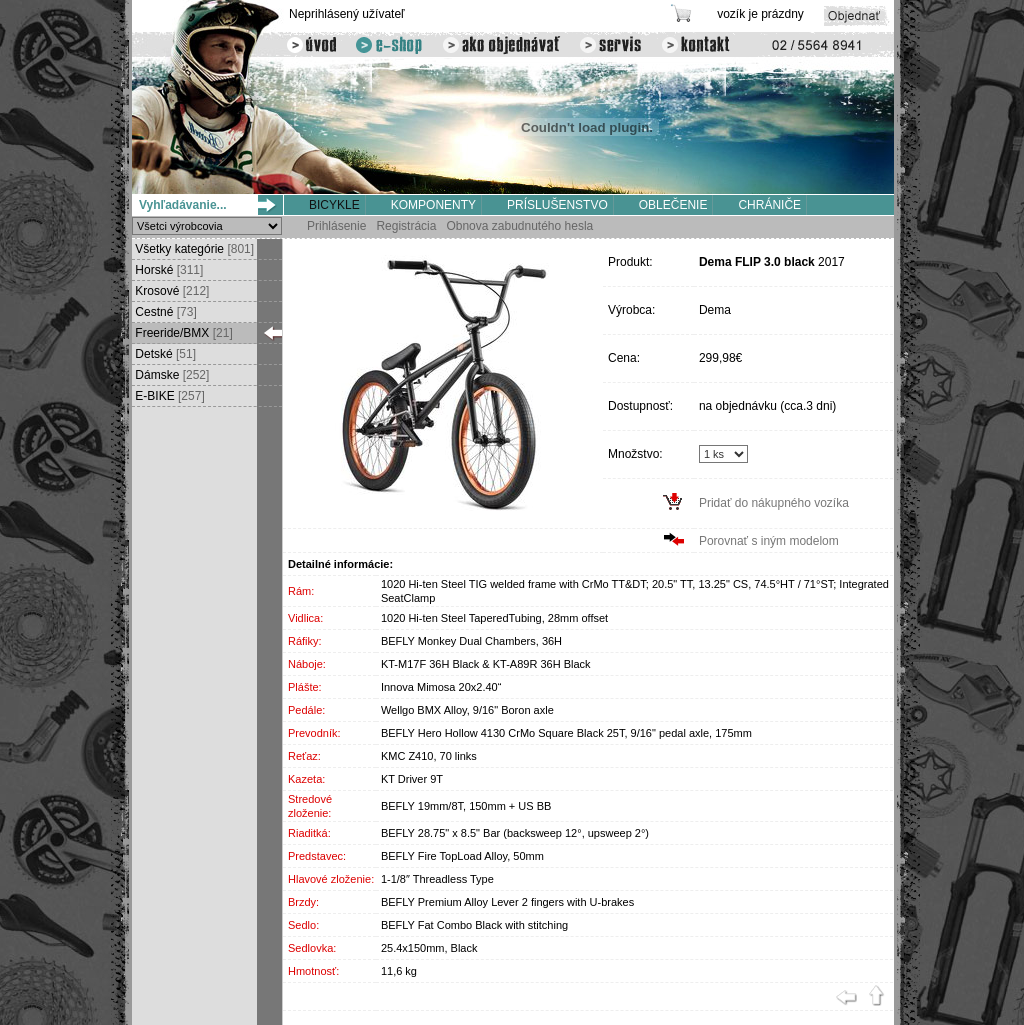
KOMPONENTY (433, 205)
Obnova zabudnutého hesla (519, 226)
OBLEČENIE (673, 205)
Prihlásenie (336, 226)
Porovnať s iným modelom (769, 541)
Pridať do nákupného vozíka (774, 503)
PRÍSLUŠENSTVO (557, 205)
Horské (167, 270)
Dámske (170, 375)
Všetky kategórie (193, 249)
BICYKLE (334, 205)
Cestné (164, 312)
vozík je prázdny (760, 14)
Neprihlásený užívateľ (347, 14)
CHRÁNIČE (769, 205)
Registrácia (406, 226)
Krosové (170, 291)
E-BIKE (168, 396)
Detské (164, 354)
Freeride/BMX (182, 333)
